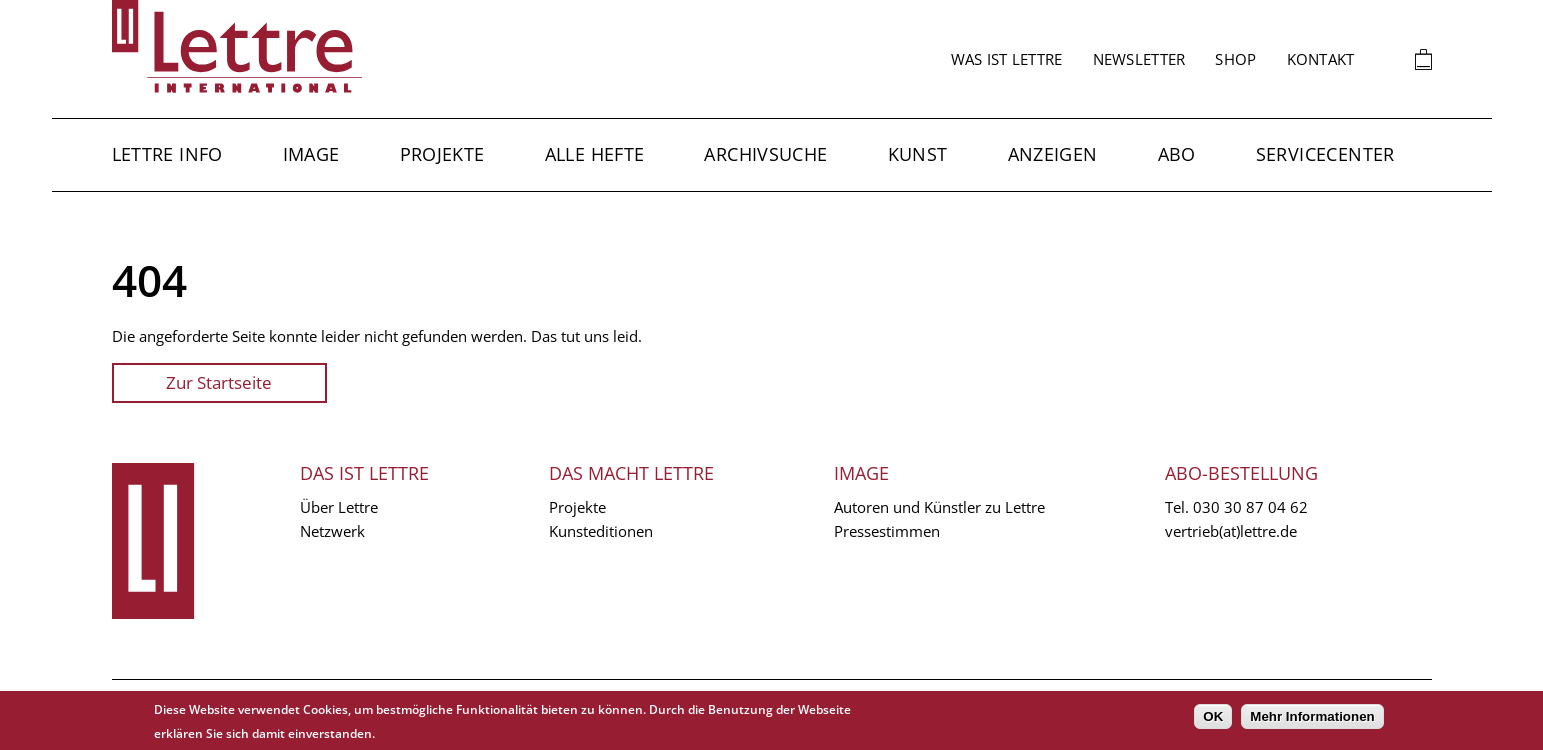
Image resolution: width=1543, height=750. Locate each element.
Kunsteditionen (601, 531)
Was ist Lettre (1007, 59)
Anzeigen (1053, 154)
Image (311, 154)
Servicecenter (1325, 154)
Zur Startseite (219, 382)
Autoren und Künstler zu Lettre (939, 507)
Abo (1177, 154)
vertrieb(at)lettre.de (1231, 531)
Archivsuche (765, 154)
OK (1213, 716)
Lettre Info (167, 154)
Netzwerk (332, 531)
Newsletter (1139, 59)
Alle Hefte (595, 154)
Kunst (918, 154)
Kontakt (1321, 59)
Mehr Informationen (1312, 716)
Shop (1235, 59)
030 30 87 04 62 (1250, 507)
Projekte (442, 154)
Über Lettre (339, 507)
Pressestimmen (887, 531)
